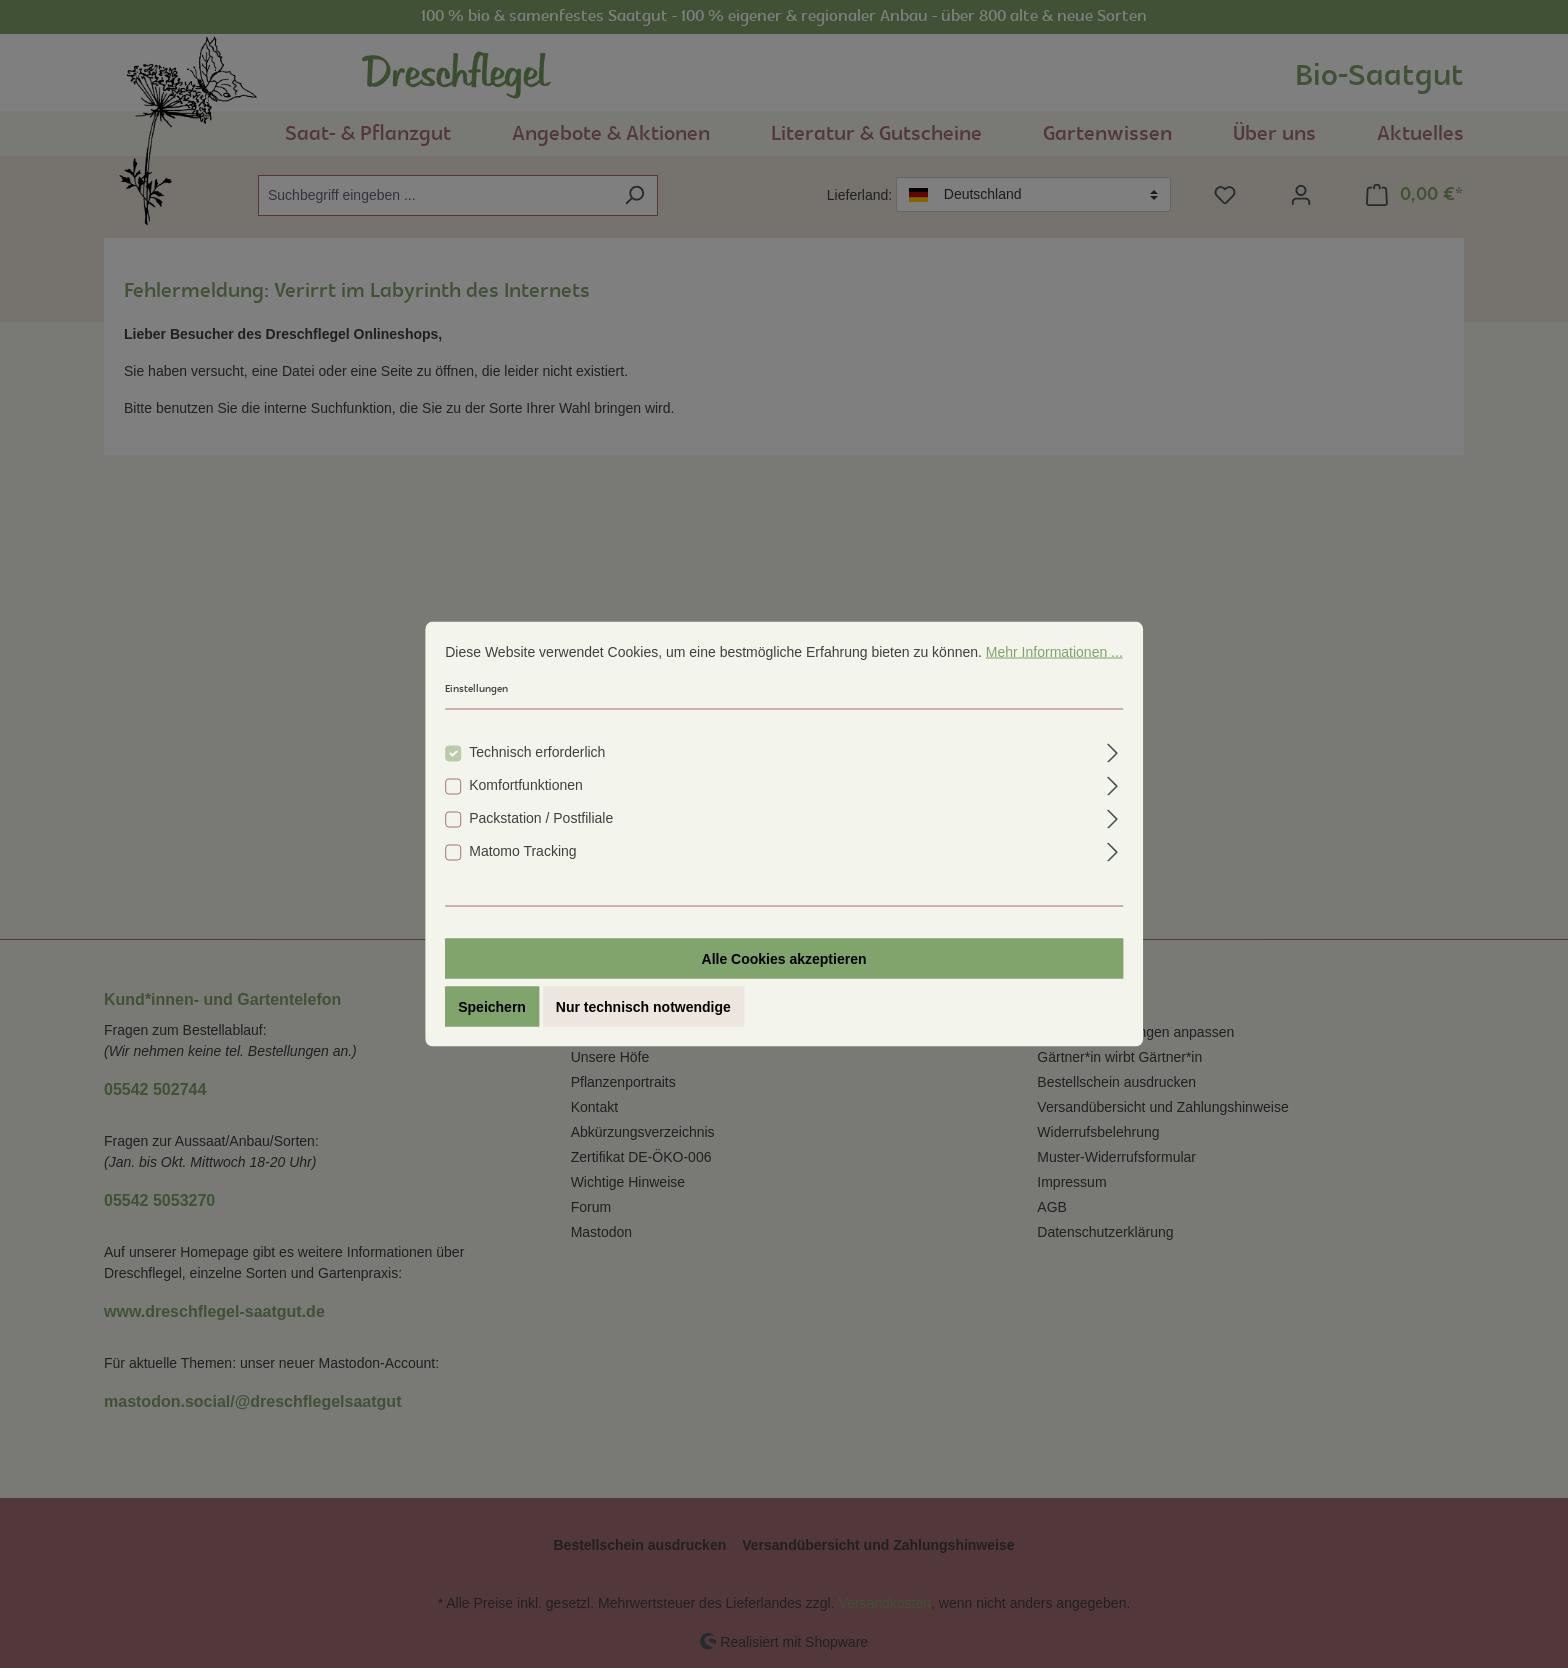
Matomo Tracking (522, 852)
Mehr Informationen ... (1054, 653)
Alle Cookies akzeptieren (784, 960)
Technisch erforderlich (537, 753)
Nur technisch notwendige (643, 1008)
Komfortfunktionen (526, 786)
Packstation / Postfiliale (541, 819)
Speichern (492, 1008)
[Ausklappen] (1113, 751)
